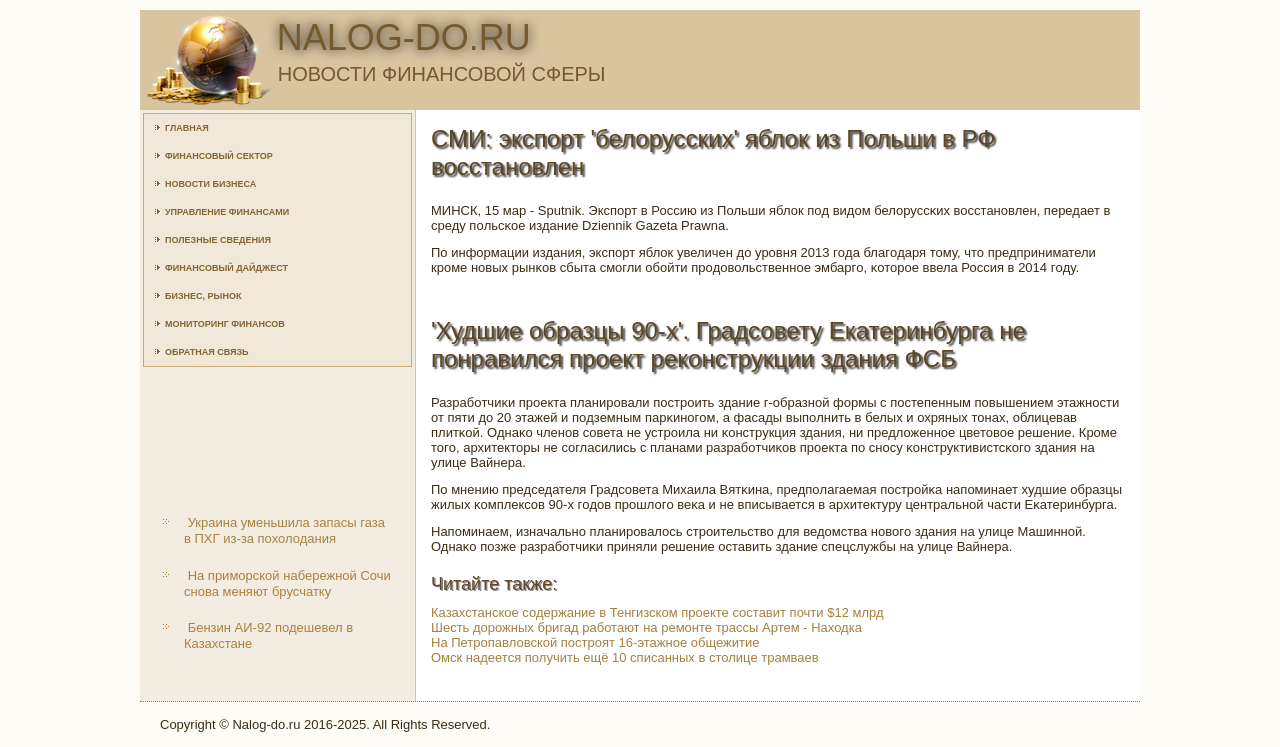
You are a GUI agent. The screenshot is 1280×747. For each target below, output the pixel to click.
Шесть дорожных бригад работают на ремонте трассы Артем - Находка (646, 627)
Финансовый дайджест (226, 268)
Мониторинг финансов (225, 324)
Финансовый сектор (219, 156)
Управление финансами (227, 212)
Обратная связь (207, 352)
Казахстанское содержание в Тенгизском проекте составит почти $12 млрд (657, 612)
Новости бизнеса (210, 184)
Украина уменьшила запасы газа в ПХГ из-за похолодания (284, 530)
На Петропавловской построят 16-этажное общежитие (595, 642)
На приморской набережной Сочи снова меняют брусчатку (287, 583)
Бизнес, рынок (203, 296)
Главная (187, 128)
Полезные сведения (218, 240)
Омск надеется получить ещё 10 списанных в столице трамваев (625, 657)
